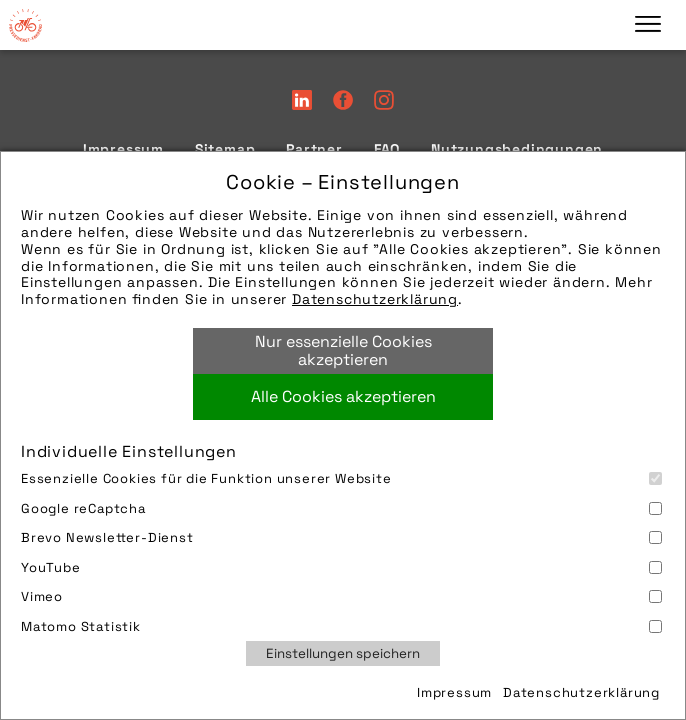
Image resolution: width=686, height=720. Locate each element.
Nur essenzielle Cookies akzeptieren (343, 350)
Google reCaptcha (341, 508)
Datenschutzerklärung (375, 299)
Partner (314, 149)
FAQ (387, 149)
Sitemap (225, 149)
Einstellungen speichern (343, 653)
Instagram (384, 100)
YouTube (341, 567)
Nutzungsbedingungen (517, 149)
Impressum (454, 692)
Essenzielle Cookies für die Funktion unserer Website (341, 478)
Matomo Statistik (341, 626)
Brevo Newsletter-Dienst (341, 537)
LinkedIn (302, 100)
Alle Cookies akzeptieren (343, 396)
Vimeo (341, 596)
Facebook (343, 100)
